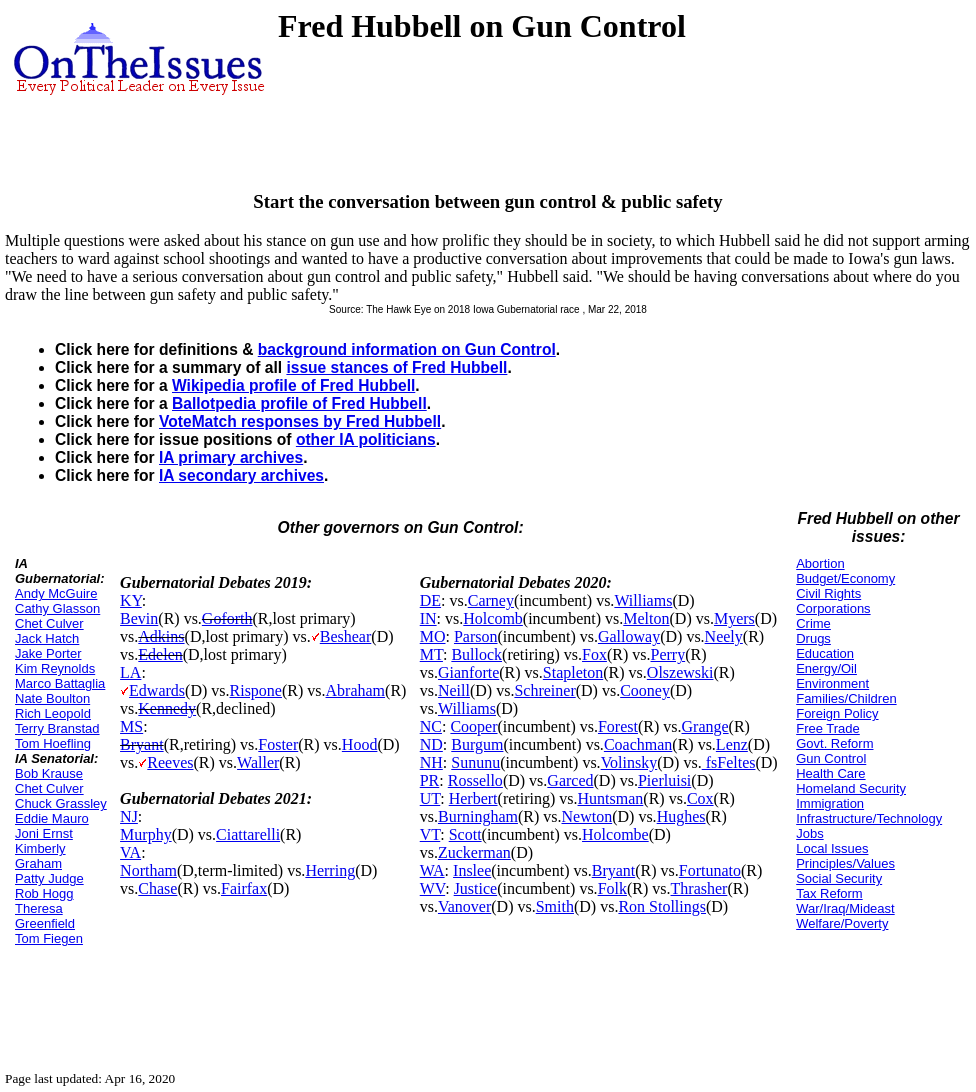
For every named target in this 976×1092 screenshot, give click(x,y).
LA (130, 672)
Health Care (830, 773)
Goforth (227, 618)
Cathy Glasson (57, 608)
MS (131, 726)
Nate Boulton (52, 698)
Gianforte (468, 672)
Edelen (160, 654)
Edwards (157, 690)
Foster (278, 744)
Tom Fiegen (49, 938)
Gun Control (831, 758)
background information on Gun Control (407, 349)
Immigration (830, 803)
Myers (734, 618)
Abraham (356, 690)
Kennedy (167, 708)
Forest (618, 726)
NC (431, 726)
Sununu (475, 762)
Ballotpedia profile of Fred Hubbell (299, 403)
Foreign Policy (837, 713)
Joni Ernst (44, 833)
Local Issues (832, 848)
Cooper (473, 726)
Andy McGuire (56, 593)
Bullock (476, 654)
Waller (258, 762)
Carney (491, 600)
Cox (700, 798)
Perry (668, 654)
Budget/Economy (845, 578)
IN (428, 618)
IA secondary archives (241, 475)
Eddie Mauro (52, 818)
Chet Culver (49, 623)
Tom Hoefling (53, 743)
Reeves (170, 762)
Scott (465, 834)
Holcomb (493, 618)
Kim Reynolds (55, 668)
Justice (476, 888)
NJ (129, 816)
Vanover (464, 906)
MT (431, 654)
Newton (587, 816)
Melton (646, 618)
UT (430, 798)
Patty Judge (49, 878)
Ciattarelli (248, 834)
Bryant (142, 744)
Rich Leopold (53, 713)
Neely (724, 636)
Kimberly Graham (40, 856)
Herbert (473, 798)
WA (432, 870)
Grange (705, 726)
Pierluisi (664, 780)
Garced (570, 780)
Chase (157, 888)
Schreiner (544, 690)
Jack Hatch (47, 638)
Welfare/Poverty (842, 923)
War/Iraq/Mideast (845, 908)
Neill (454, 690)
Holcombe (615, 834)
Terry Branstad (57, 728)
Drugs (813, 638)
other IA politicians (366, 439)
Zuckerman (474, 852)
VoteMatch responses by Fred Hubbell (300, 421)
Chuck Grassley (61, 803)
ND (431, 744)
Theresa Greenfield (45, 916)
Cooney (645, 690)
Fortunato (710, 870)
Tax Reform (829, 893)
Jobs (809, 833)
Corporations (833, 608)
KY (131, 600)
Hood (360, 744)
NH (431, 762)
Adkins (161, 636)
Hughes (681, 816)
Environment (832, 683)
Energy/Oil (826, 668)
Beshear (346, 636)
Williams (643, 600)
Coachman (638, 744)
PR (430, 780)
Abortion (820, 563)
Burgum (477, 744)
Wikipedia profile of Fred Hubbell (293, 385)
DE (430, 600)
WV (432, 888)
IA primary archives (231, 457)
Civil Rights (828, 593)
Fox (594, 654)
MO (433, 636)
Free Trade (828, 728)
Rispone (256, 690)
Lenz (732, 744)
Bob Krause (49, 773)
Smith (555, 906)
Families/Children (846, 698)
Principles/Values (845, 863)
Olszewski (680, 672)
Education (825, 653)
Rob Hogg (44, 893)
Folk (612, 888)
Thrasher (699, 888)
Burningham (478, 816)
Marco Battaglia (60, 683)
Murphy (146, 834)
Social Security (839, 878)
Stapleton (573, 672)
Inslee (472, 870)
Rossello (475, 780)
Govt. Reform (834, 743)
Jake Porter (48, 653)
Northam (148, 870)
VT (430, 834)
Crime (813, 623)
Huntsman (611, 798)
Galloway (629, 636)
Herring (330, 870)
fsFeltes (729, 762)
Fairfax (244, 888)
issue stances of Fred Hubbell (396, 367)
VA (130, 852)
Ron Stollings (662, 906)
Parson (476, 636)
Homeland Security (851, 788)
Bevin (139, 618)
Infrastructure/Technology (869, 818)
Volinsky (629, 762)
